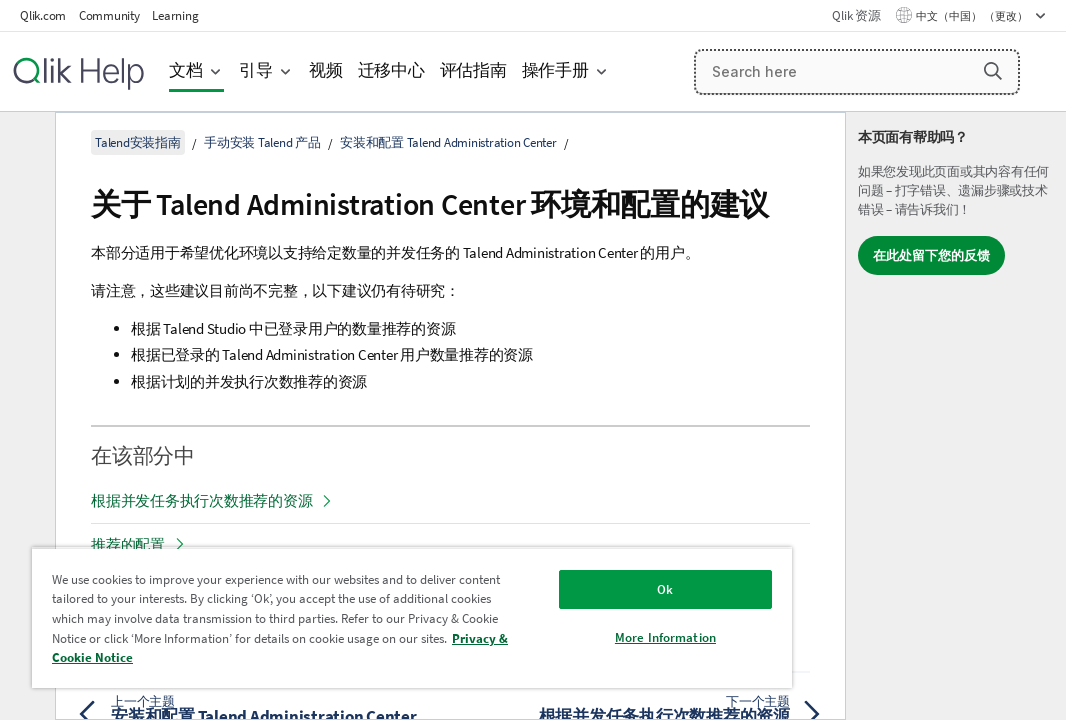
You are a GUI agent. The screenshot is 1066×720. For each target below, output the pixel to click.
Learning (175, 15)
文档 (186, 70)
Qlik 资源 (856, 15)
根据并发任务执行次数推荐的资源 (201, 500)
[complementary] (956, 416)
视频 (326, 70)
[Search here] (857, 72)
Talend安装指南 (138, 142)
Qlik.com (43, 15)
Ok (545, 574)
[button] (993, 71)
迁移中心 (391, 70)
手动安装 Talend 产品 (262, 142)
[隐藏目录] (25, 143)
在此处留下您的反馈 (931, 255)
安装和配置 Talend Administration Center (448, 142)
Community (109, 15)
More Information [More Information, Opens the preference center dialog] (545, 622)
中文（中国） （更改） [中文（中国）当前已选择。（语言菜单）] (973, 16)
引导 (256, 70)
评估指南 (473, 70)
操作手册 (555, 70)
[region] (341, 610)
